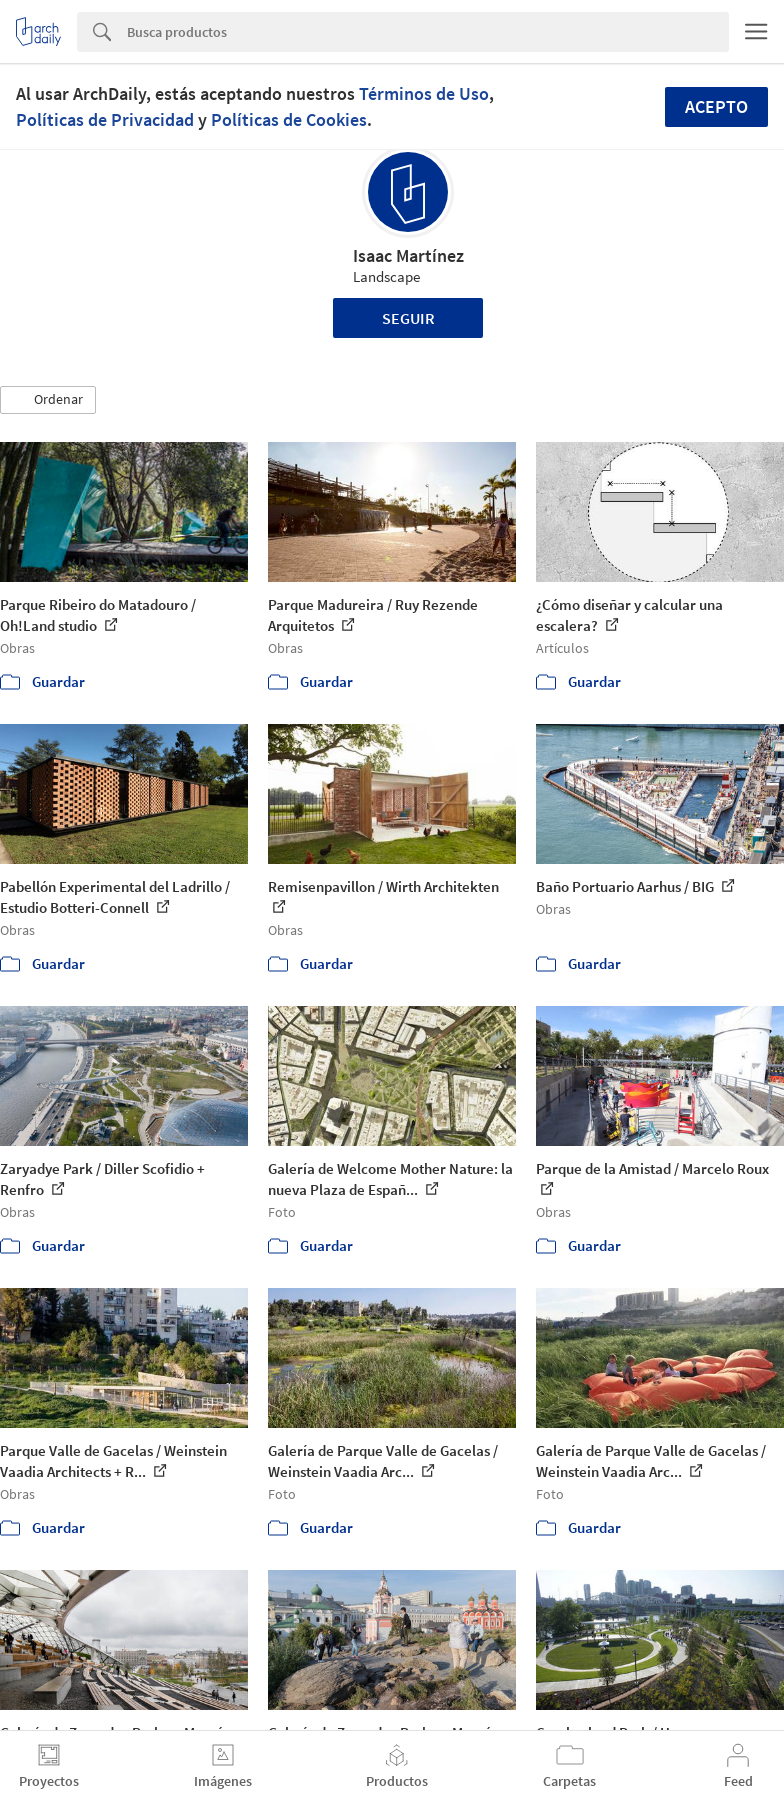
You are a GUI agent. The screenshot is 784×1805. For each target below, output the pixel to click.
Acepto (716, 106)
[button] (48, 400)
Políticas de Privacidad (105, 119)
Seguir (408, 318)
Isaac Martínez (408, 255)
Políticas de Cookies (289, 119)
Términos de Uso (424, 93)
